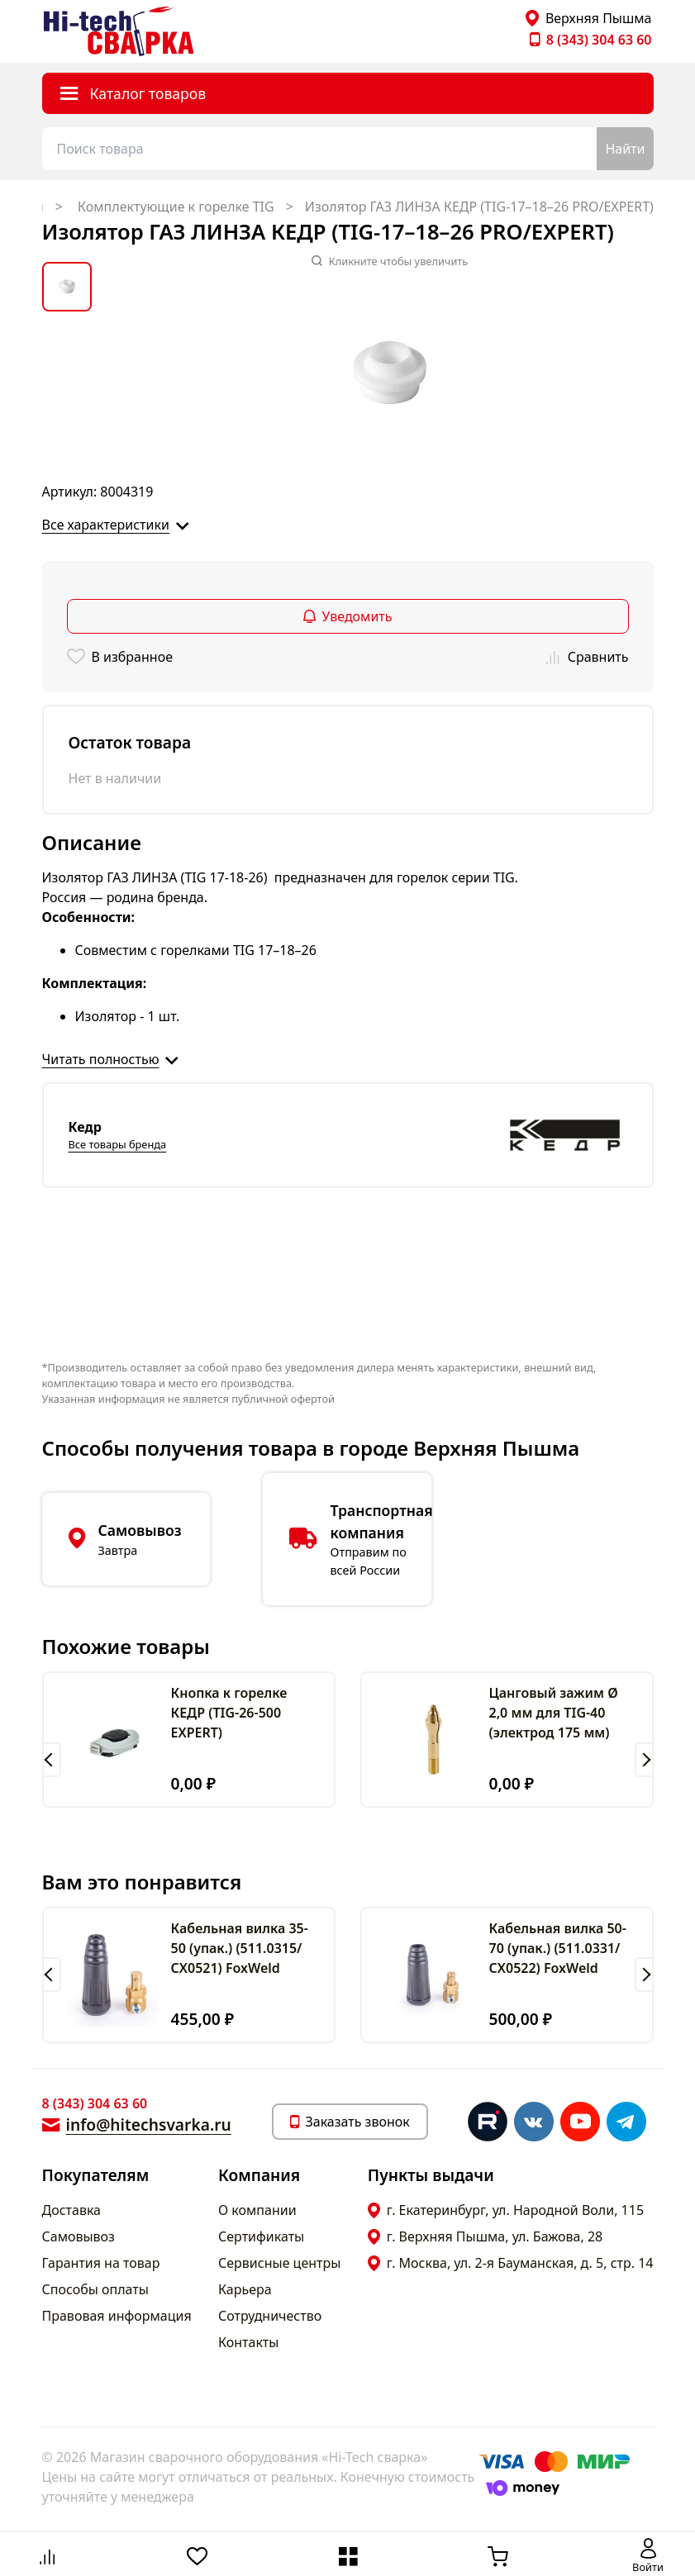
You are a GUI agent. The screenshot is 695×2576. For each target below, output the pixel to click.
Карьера (245, 2289)
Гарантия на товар (101, 2263)
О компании (257, 2210)
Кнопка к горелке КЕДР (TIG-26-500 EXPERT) (229, 1713)
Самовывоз (78, 2236)
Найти (625, 149)
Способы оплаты (95, 2289)
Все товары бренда (118, 1144)
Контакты (248, 2342)
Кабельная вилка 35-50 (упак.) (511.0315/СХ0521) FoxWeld (239, 1948)
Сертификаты (261, 2236)
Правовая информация (117, 2316)
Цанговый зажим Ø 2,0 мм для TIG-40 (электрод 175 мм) (553, 1713)
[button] (51, 1759)
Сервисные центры (279, 2263)
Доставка (72, 2210)
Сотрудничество (269, 2316)
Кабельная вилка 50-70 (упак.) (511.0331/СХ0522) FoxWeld (557, 1948)
